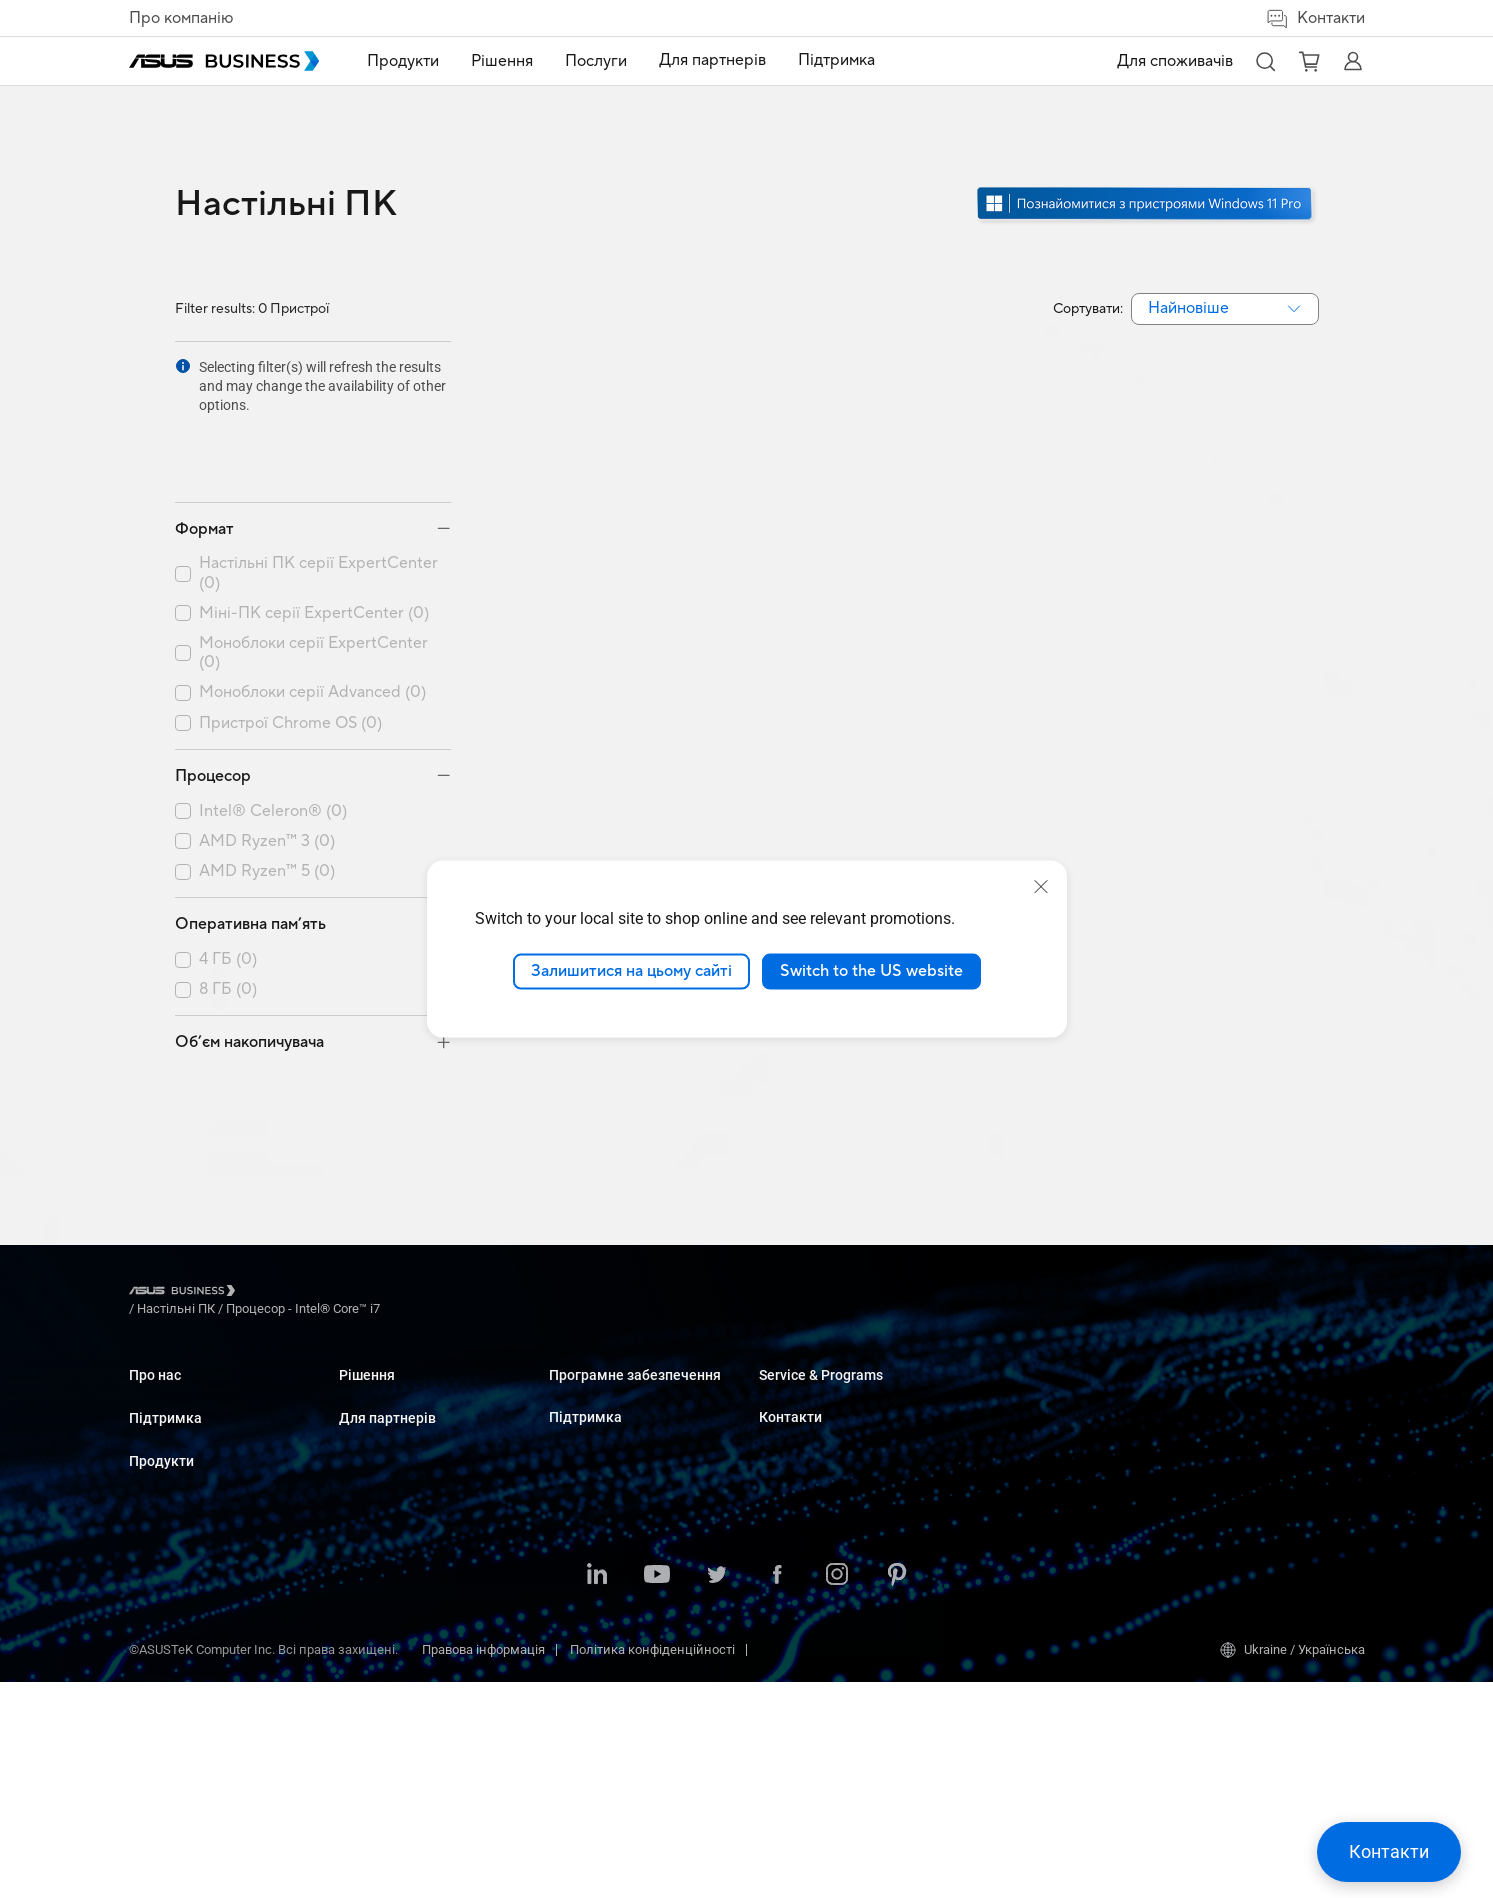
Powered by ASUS (1019, 1458)
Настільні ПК (378, 1352)
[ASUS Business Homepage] (224, 61)
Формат (204, 458)
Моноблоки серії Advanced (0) (312, 621)
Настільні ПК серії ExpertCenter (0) (318, 502)
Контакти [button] (1315, 18)
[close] (1041, 887)
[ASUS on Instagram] (837, 1792)
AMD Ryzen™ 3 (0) (267, 770)
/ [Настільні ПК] (286, 1222)
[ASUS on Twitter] (717, 1792)
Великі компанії (597, 1352)
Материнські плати (397, 1442)
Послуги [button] (596, 61)
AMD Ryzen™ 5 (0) (267, 800)
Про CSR (154, 1352)
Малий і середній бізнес (623, 1322)
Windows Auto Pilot (814, 1456)
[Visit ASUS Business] (186, 1223)
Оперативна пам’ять (250, 853)
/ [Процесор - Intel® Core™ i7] (411, 1222)
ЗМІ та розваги (594, 1568)
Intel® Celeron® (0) (273, 740)
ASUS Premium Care (1026, 1398)
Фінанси (574, 1598)
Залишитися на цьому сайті (631, 971)
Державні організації (612, 1628)
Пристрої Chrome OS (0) (290, 652)
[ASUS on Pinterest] (897, 1792)
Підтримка (165, 1396)
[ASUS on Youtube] (657, 1792)
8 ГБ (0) (228, 918)
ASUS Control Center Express (840, 1426)
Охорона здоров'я (602, 1460)
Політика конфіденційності (652, 1865)
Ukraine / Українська (1292, 1866)
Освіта (568, 1382)
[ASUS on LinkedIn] (597, 1792)
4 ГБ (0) (228, 888)
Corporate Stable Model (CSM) (1054, 1428)
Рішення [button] (502, 61)
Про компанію (181, 18)
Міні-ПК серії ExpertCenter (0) (314, 542)
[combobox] (1225, 309)
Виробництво (589, 1490)
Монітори (367, 1382)
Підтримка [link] (836, 60)
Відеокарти (372, 1472)
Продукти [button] (403, 61)
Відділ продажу (1226, 1352)
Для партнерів (807, 1290)
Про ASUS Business (186, 1322)
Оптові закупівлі (1228, 1322)
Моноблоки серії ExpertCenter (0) (313, 582)
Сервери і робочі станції (410, 1412)
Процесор (213, 705)
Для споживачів (1175, 61)
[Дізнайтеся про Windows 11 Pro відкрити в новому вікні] (1146, 221)
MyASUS (783, 1366)
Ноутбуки (367, 1322)
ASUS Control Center (816, 1396)
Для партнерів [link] (712, 60)
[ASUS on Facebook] (777, 1792)
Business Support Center (1039, 1322)
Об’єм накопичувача (249, 971)
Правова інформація (483, 1865)
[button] (1265, 61)
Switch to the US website (871, 971)
